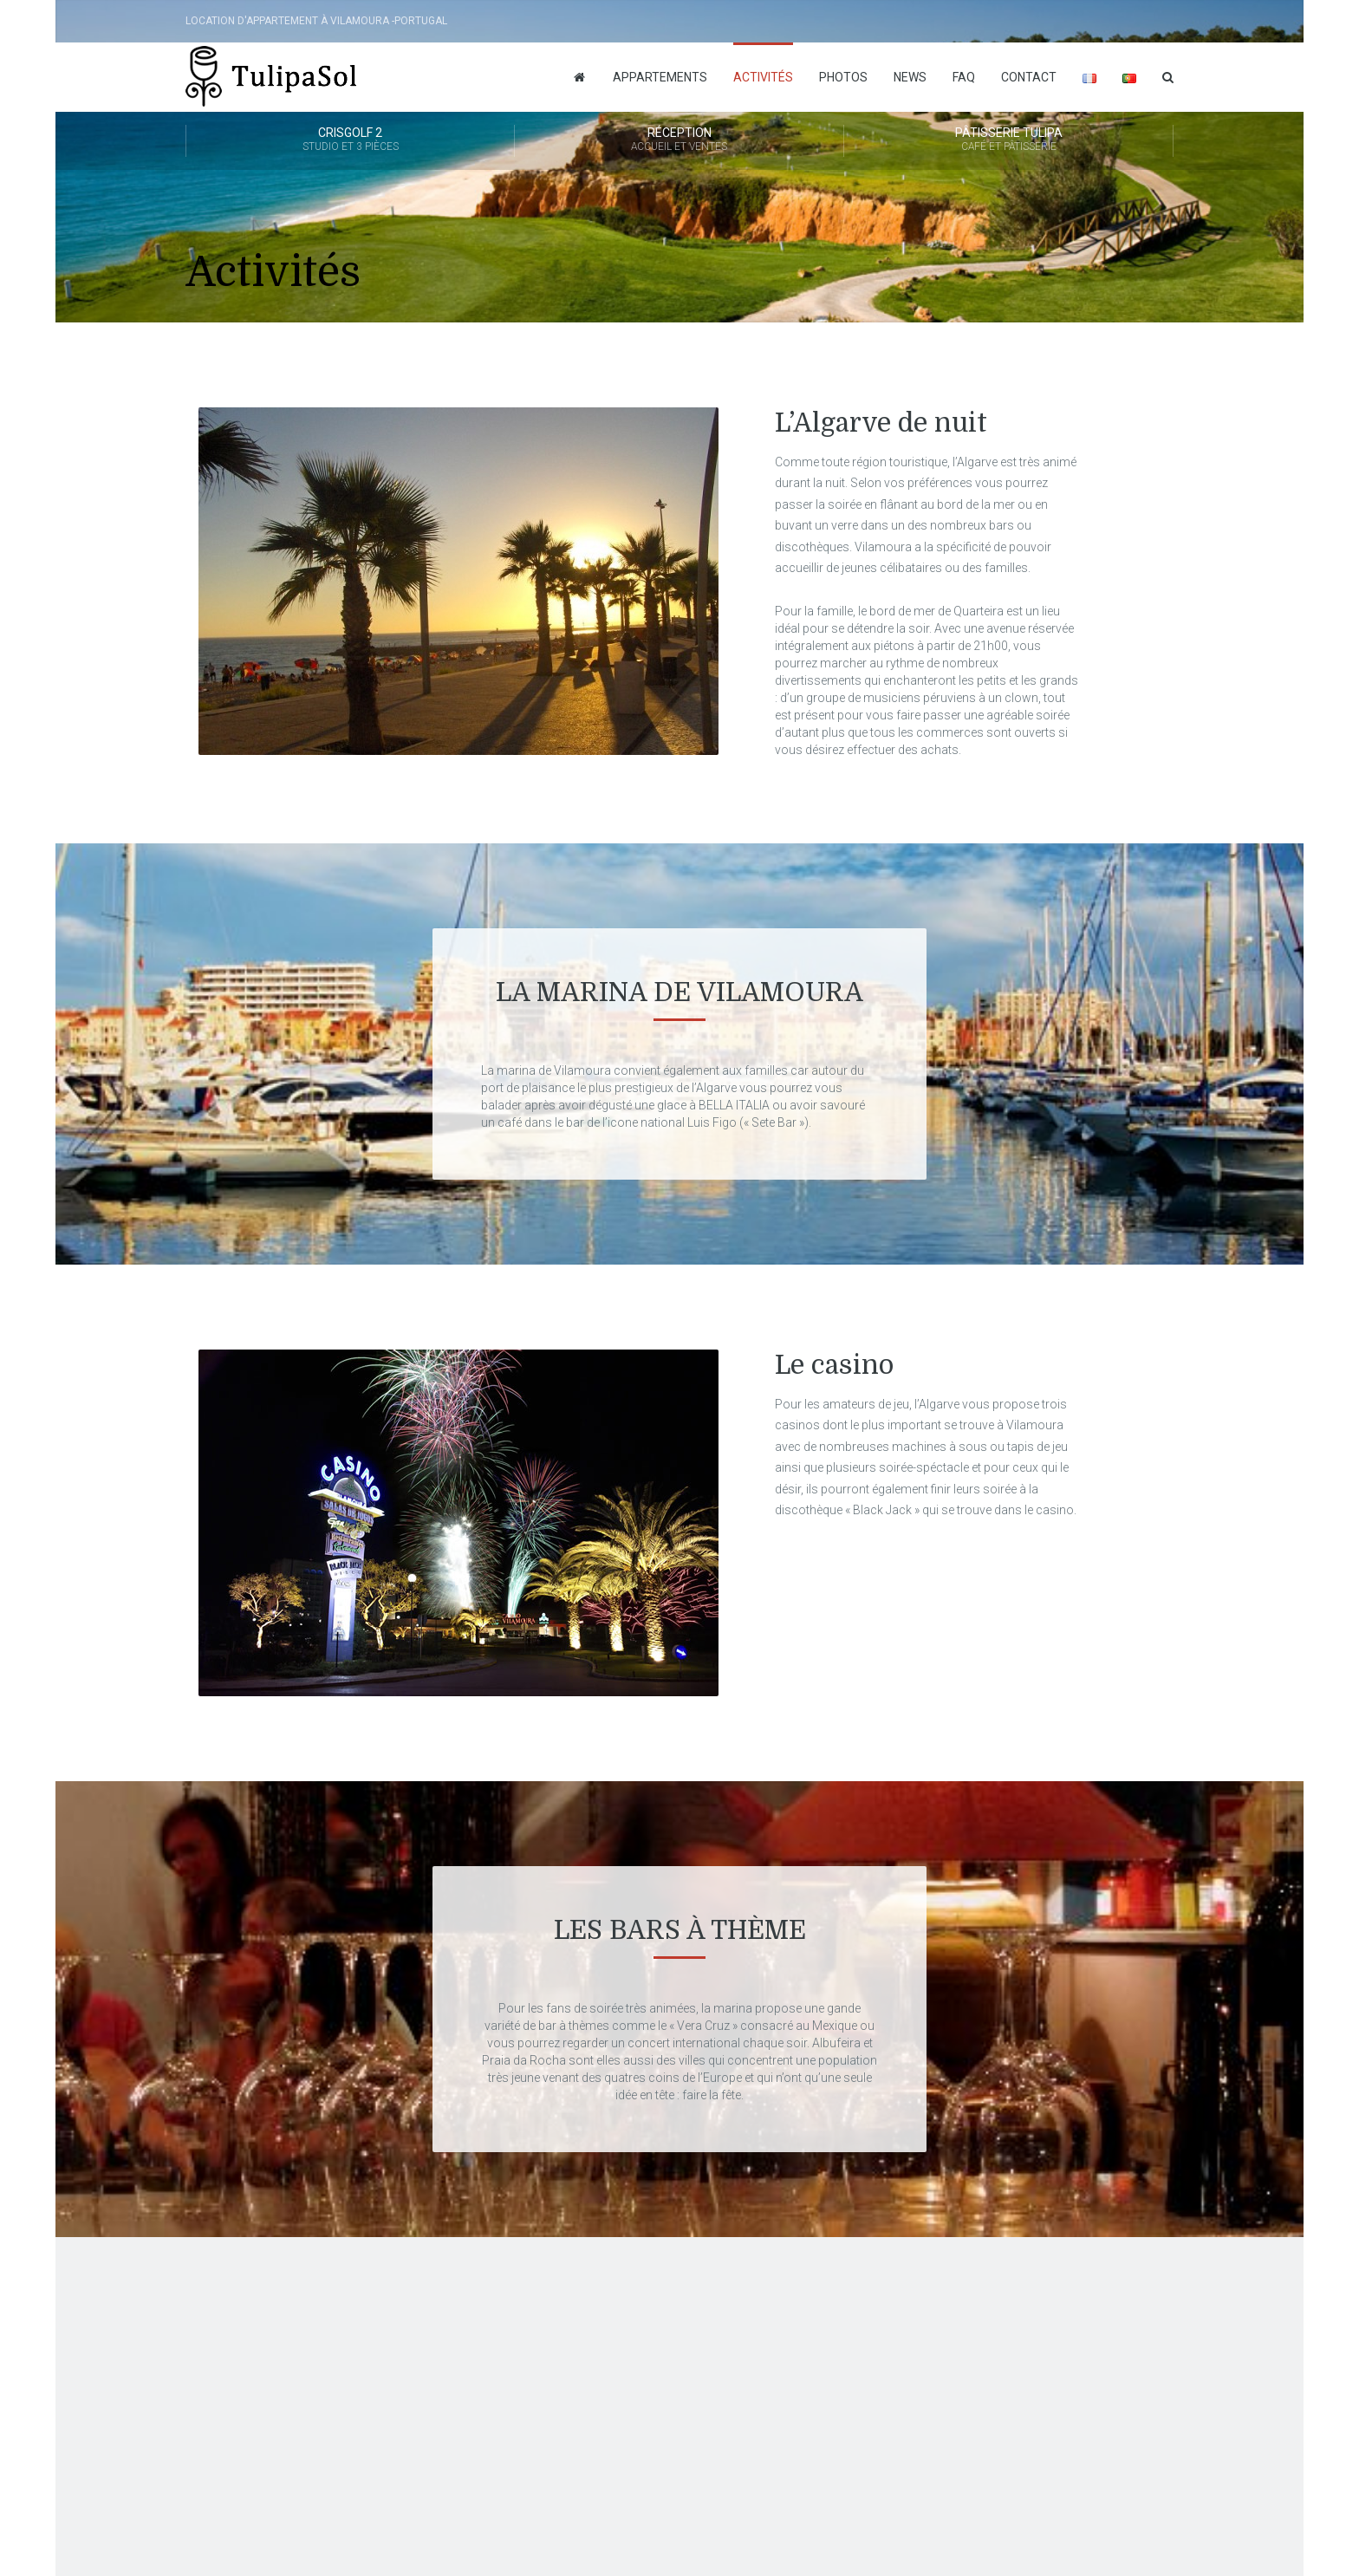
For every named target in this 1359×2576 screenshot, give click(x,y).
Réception (679, 140)
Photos (843, 77)
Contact (1029, 77)
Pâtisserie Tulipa (1008, 140)
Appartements (660, 77)
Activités (763, 77)
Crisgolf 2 (350, 140)
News (910, 77)
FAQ (964, 77)
